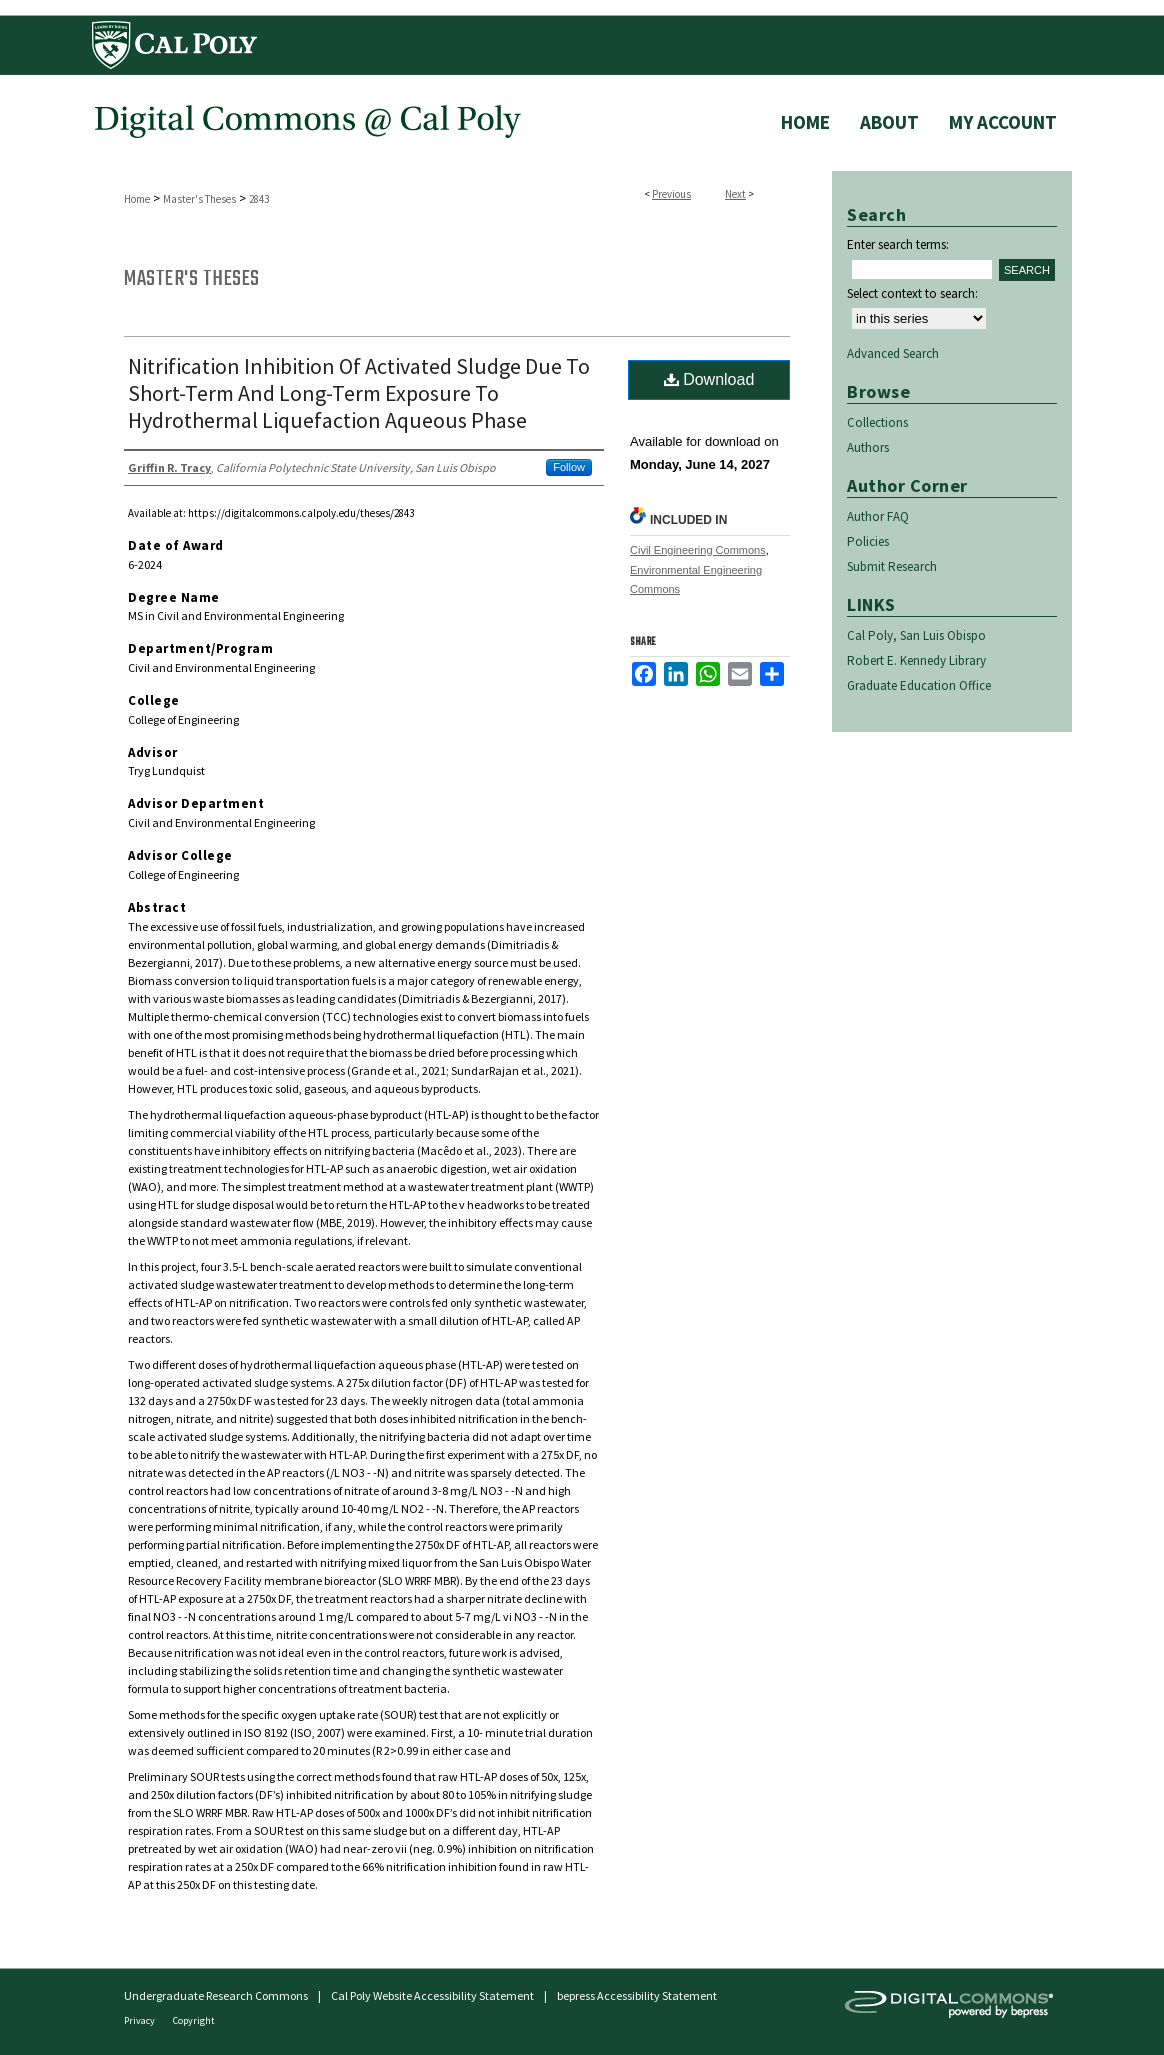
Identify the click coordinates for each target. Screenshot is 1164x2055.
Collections (877, 422)
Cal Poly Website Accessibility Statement (432, 1995)
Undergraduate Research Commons (216, 1995)
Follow (569, 467)
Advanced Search (893, 353)
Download (709, 379)
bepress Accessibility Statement (637, 1995)
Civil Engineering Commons (698, 550)
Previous (671, 194)
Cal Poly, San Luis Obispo (916, 635)
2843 (259, 199)
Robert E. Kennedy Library (916, 660)
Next (735, 194)
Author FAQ (878, 516)
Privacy (140, 2020)
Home (137, 199)
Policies (868, 541)
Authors (868, 447)
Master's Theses (199, 199)
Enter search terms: (898, 244)
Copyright (194, 2020)
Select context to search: (912, 293)
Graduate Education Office (919, 685)
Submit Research (892, 566)
